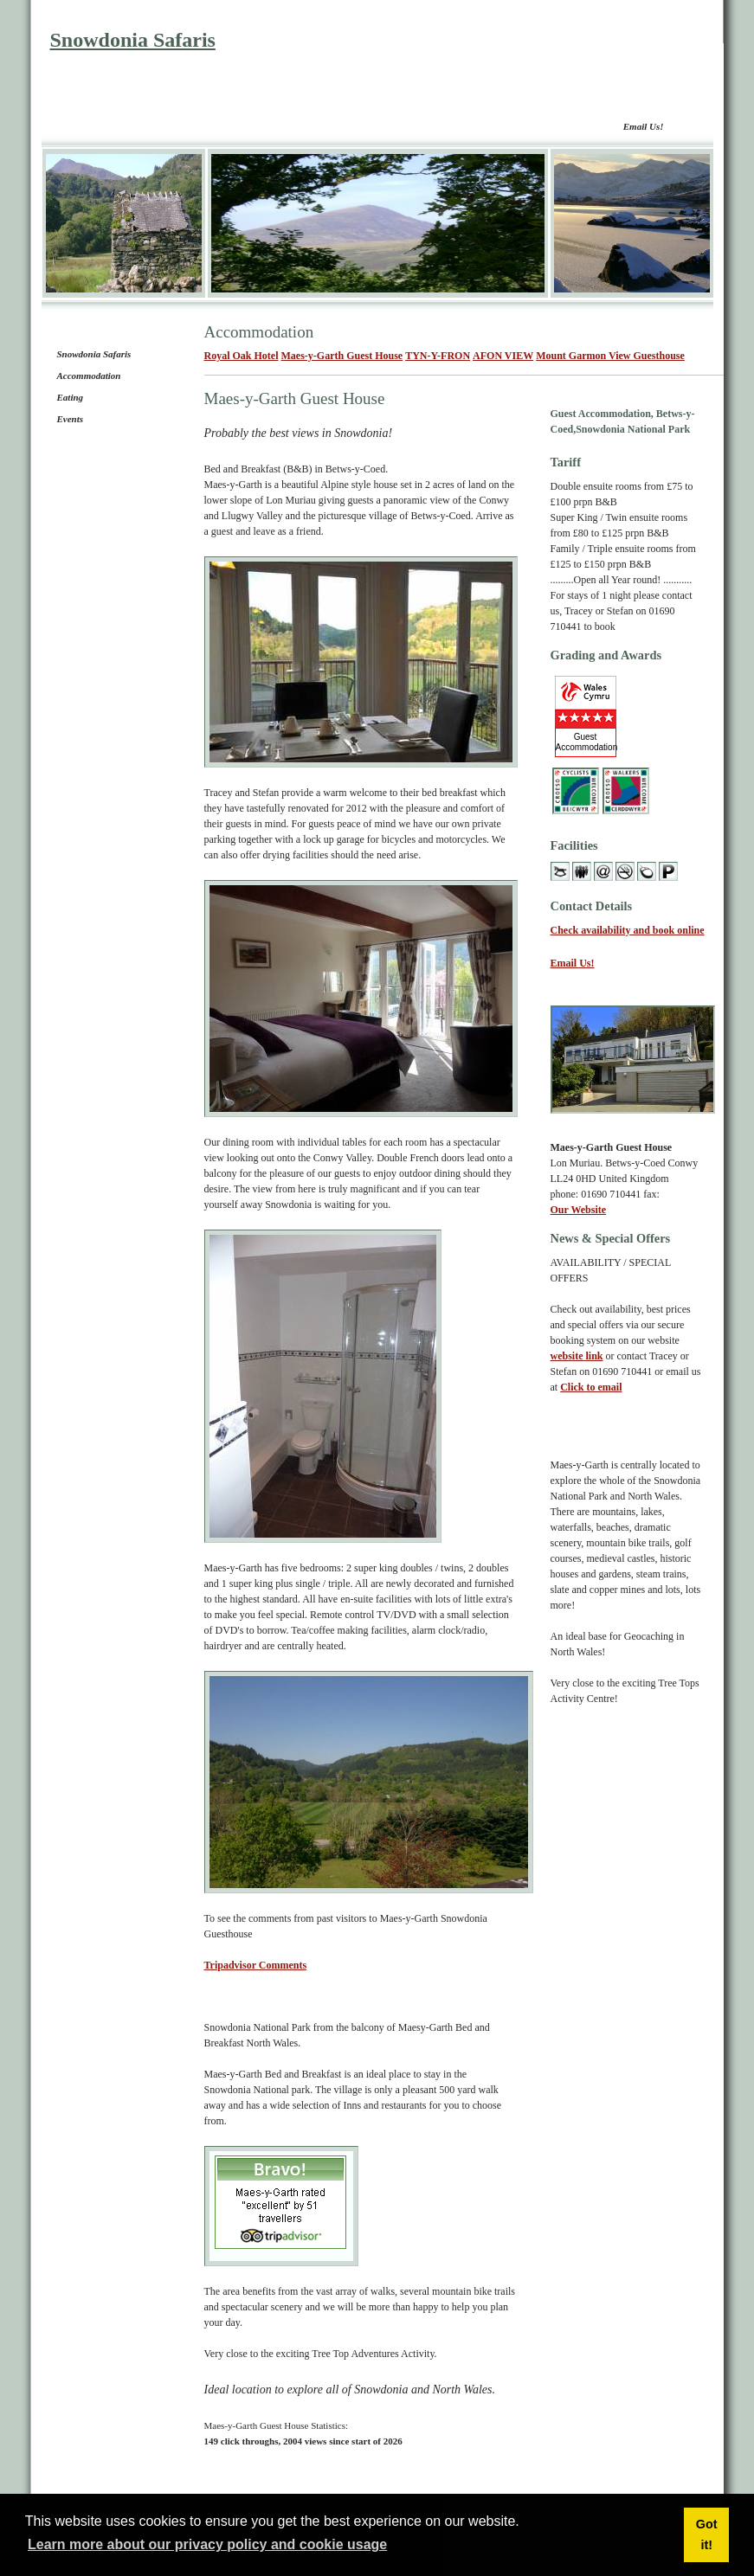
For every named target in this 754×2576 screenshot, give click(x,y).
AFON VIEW (503, 356)
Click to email (591, 1387)
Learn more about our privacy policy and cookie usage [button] (207, 2544)
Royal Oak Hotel (241, 356)
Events (70, 419)
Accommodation (89, 375)
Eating (70, 397)
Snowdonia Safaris (133, 40)
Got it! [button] (707, 2534)
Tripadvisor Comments (255, 1965)
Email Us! (643, 126)
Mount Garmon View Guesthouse (610, 356)
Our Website (579, 1210)
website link (577, 1356)
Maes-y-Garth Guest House (342, 356)
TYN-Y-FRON (437, 356)
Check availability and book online (628, 930)
